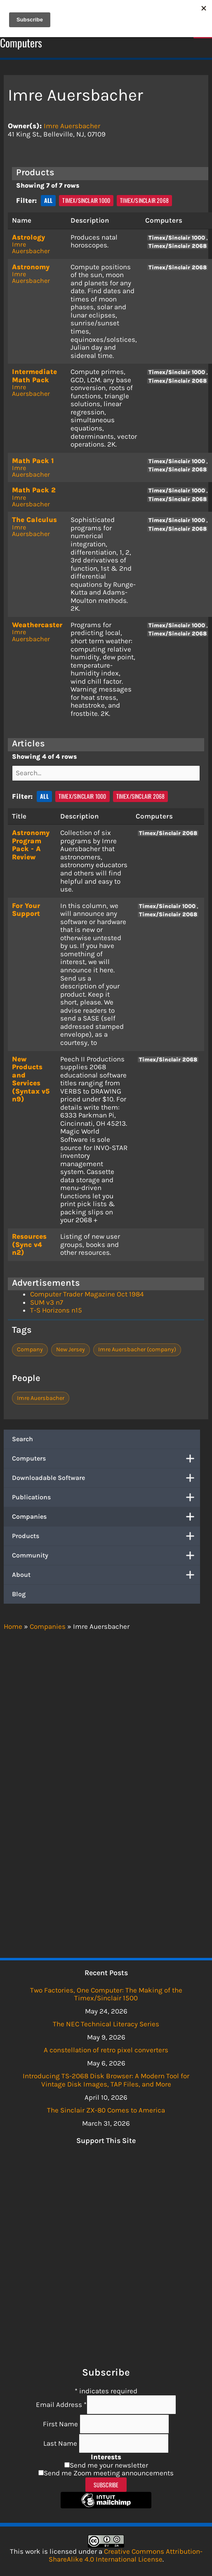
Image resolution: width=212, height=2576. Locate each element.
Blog (19, 1594)
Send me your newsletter (109, 2465)
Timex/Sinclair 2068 (144, 200)
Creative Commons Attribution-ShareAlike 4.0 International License (126, 2555)
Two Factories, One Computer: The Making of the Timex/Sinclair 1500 (106, 1994)
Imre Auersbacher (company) (137, 1349)
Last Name (61, 2443)
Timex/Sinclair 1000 (86, 200)
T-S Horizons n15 (56, 1310)
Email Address (61, 2404)
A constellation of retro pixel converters (106, 2050)
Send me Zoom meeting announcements (109, 2473)
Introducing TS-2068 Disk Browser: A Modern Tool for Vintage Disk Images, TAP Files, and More (106, 2080)
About (106, 1574)
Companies (106, 1516)
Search (22, 1439)
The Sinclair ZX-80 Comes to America (106, 2110)
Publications (106, 1497)
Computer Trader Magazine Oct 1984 (87, 1294)
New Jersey (70, 1349)
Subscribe (106, 2484)
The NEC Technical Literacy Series (106, 2024)
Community (106, 1555)
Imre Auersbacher (72, 126)
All (48, 200)
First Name (61, 2424)
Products (106, 1536)
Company (30, 1349)
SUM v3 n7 (46, 1302)
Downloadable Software (106, 1477)
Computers (106, 1458)
